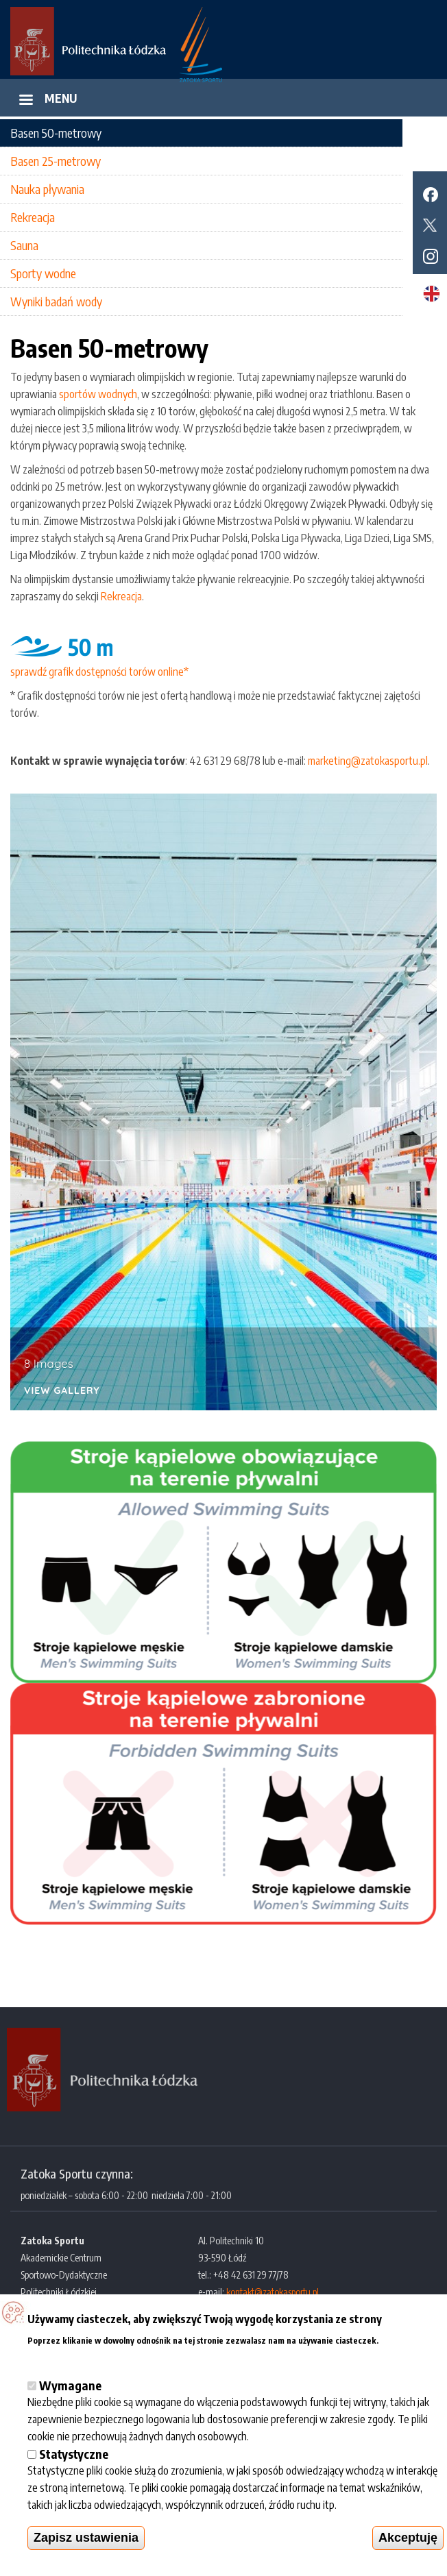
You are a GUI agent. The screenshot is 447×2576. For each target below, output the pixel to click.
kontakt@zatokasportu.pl (272, 2292)
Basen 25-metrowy (55, 161)
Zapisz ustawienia (86, 2537)
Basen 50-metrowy (55, 132)
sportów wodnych (98, 394)
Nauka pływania (47, 189)
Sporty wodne (43, 273)
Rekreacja (32, 217)
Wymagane (70, 2385)
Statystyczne (73, 2454)
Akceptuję (407, 2537)
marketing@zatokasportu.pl (368, 761)
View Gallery (62, 1391)
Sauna (24, 245)
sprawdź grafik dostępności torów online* (99, 671)
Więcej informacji (67, 2356)
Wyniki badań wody (56, 301)
